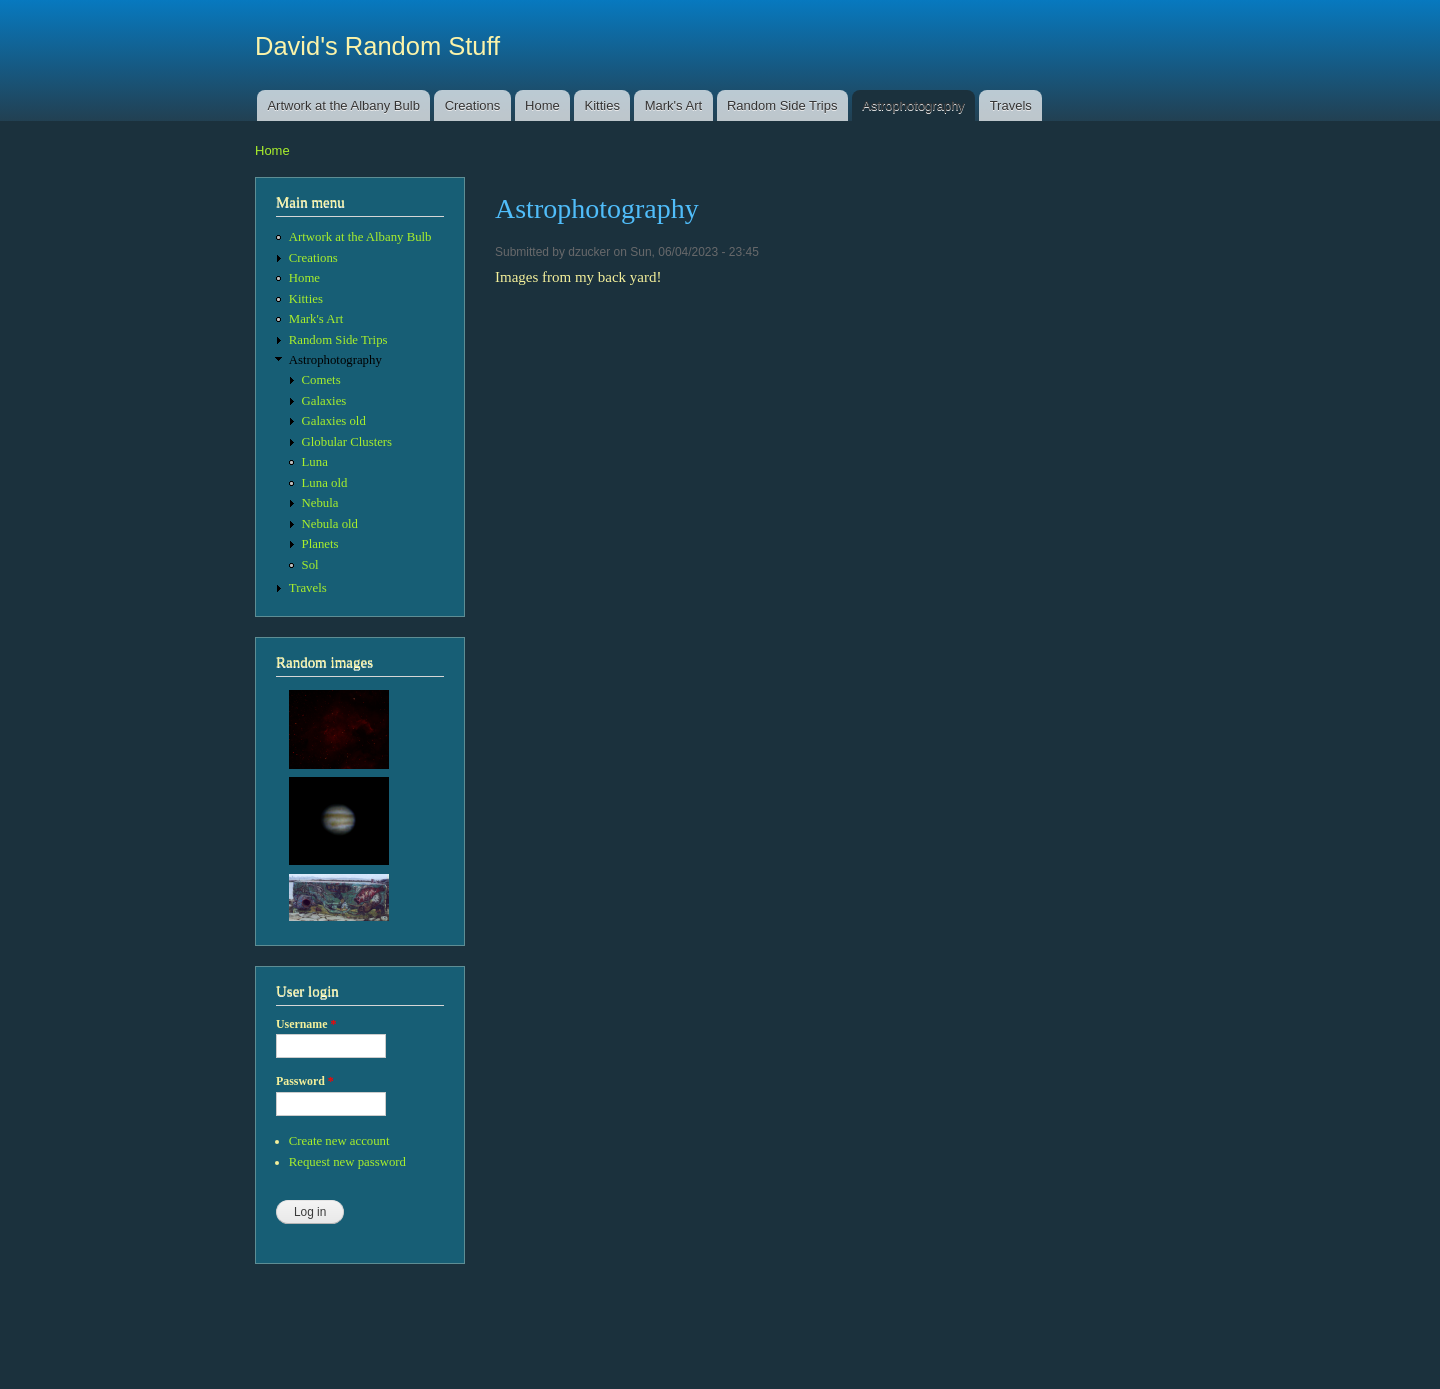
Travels (1011, 105)
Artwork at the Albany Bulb (343, 105)
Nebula (320, 503)
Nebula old (330, 524)
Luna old (325, 483)
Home (542, 105)
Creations (473, 105)
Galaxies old (334, 421)
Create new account (339, 1141)
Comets (321, 380)
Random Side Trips (782, 105)
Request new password (347, 1162)
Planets (320, 544)
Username (306, 1024)
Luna (315, 462)
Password (305, 1081)
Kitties (602, 105)
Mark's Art (673, 105)
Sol (310, 565)
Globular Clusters (347, 442)
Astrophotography (913, 105)
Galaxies (324, 401)
